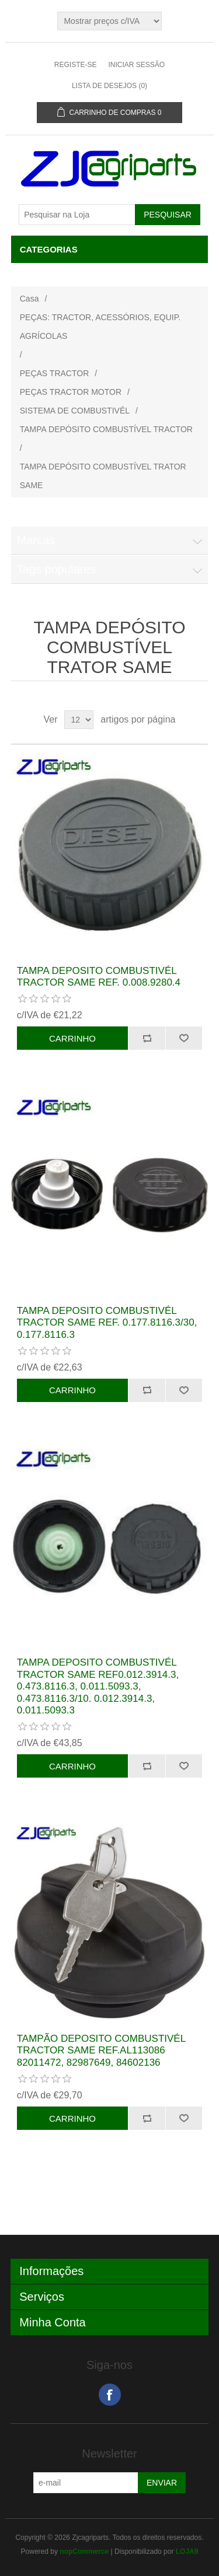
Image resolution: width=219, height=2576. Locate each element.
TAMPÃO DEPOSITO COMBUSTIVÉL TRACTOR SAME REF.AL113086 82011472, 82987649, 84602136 (101, 2050)
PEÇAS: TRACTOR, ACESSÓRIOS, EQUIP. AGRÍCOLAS (100, 327)
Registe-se (75, 65)
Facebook (110, 2395)
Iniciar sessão (136, 65)
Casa (29, 298)
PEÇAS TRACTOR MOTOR (70, 392)
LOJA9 (187, 2551)
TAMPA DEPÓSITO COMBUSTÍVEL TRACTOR (106, 429)
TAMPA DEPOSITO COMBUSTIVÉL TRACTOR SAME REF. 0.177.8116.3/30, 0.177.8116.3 (107, 1322)
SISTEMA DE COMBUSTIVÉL (75, 410)
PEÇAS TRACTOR (54, 373)
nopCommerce (84, 2551)
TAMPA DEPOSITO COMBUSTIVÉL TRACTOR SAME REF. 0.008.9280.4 (98, 976)
